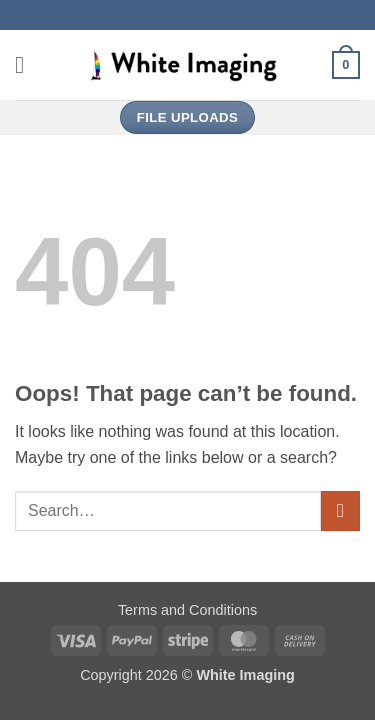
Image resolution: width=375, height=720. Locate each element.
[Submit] (340, 510)
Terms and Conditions (187, 610)
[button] (27, 64)
